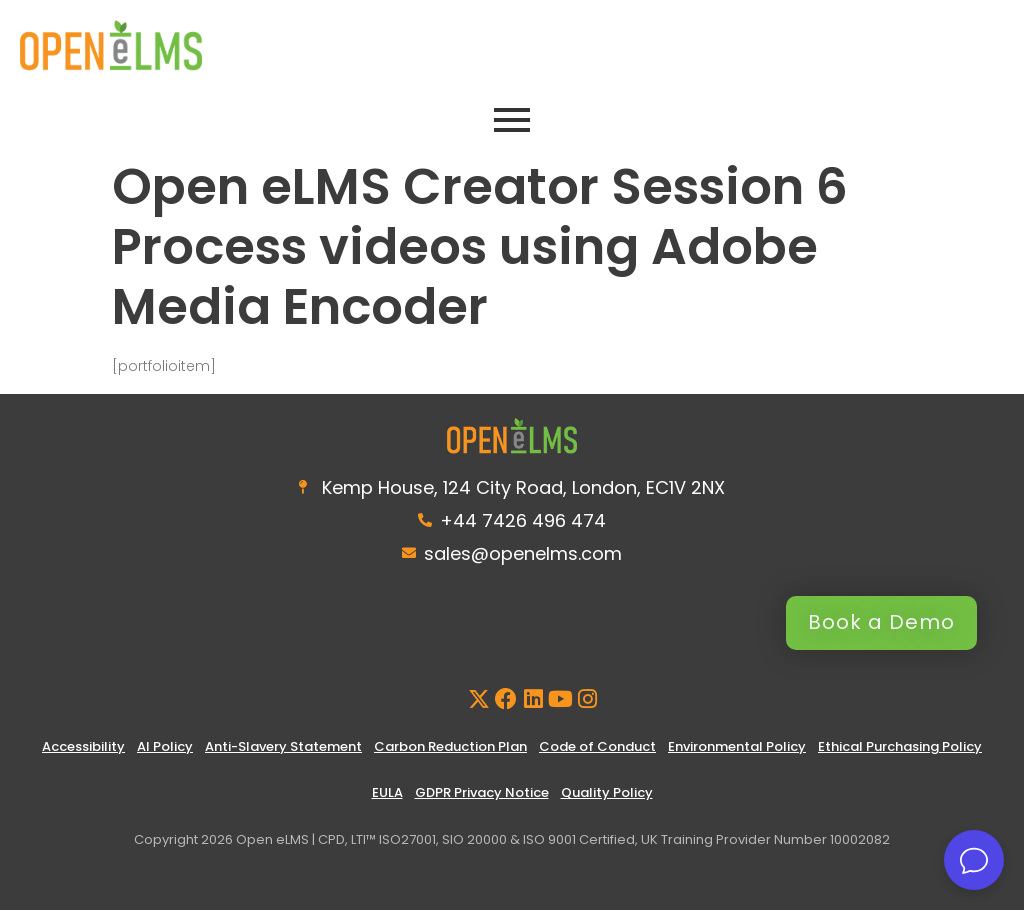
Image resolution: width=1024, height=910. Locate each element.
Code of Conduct (597, 746)
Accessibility (83, 746)
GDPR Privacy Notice (482, 792)
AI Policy (165, 746)
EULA (387, 792)
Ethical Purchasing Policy (900, 746)
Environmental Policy (737, 746)
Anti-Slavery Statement (283, 746)
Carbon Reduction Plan (450, 746)
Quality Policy (607, 792)
